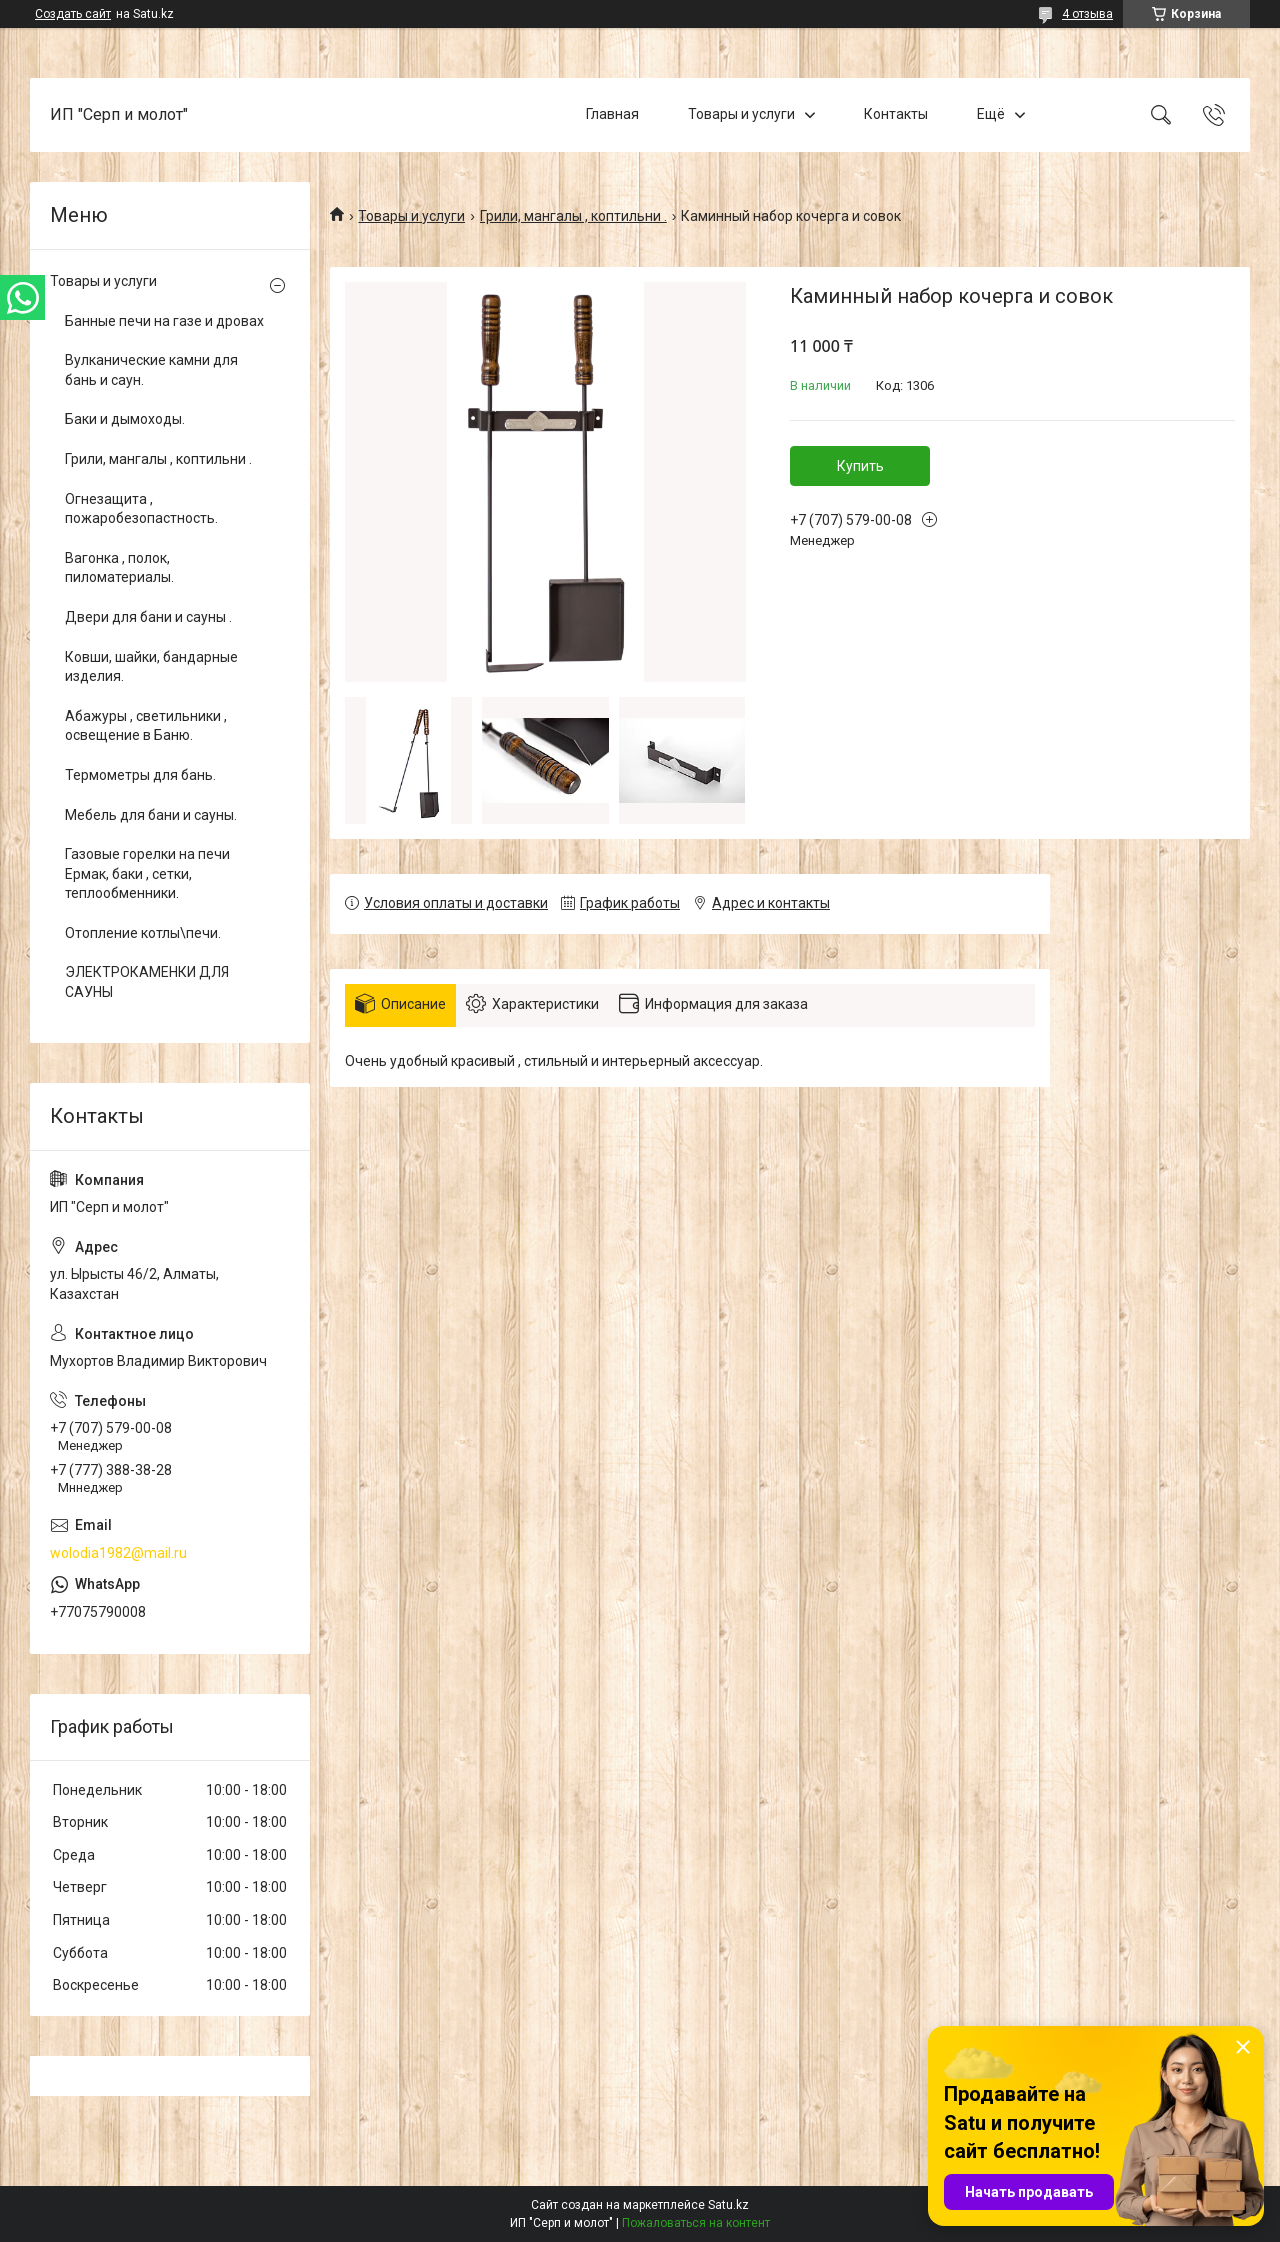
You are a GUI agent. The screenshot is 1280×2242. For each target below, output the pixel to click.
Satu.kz (728, 2205)
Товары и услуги (741, 114)
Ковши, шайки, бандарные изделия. (151, 667)
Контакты (896, 114)
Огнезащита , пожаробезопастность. (141, 509)
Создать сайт (73, 14)
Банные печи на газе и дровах (164, 321)
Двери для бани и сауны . (148, 617)
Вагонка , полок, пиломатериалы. (119, 568)
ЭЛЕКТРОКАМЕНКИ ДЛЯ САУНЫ (147, 982)
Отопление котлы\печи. (143, 933)
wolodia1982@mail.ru (118, 1553)
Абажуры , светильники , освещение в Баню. (146, 726)
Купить (860, 466)
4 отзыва (1087, 14)
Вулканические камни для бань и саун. (151, 370)
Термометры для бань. (140, 775)
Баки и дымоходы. (125, 419)
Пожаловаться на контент (696, 2223)
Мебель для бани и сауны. (151, 815)
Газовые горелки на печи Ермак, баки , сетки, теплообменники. (147, 873)
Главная (612, 114)
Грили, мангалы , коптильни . (573, 216)
